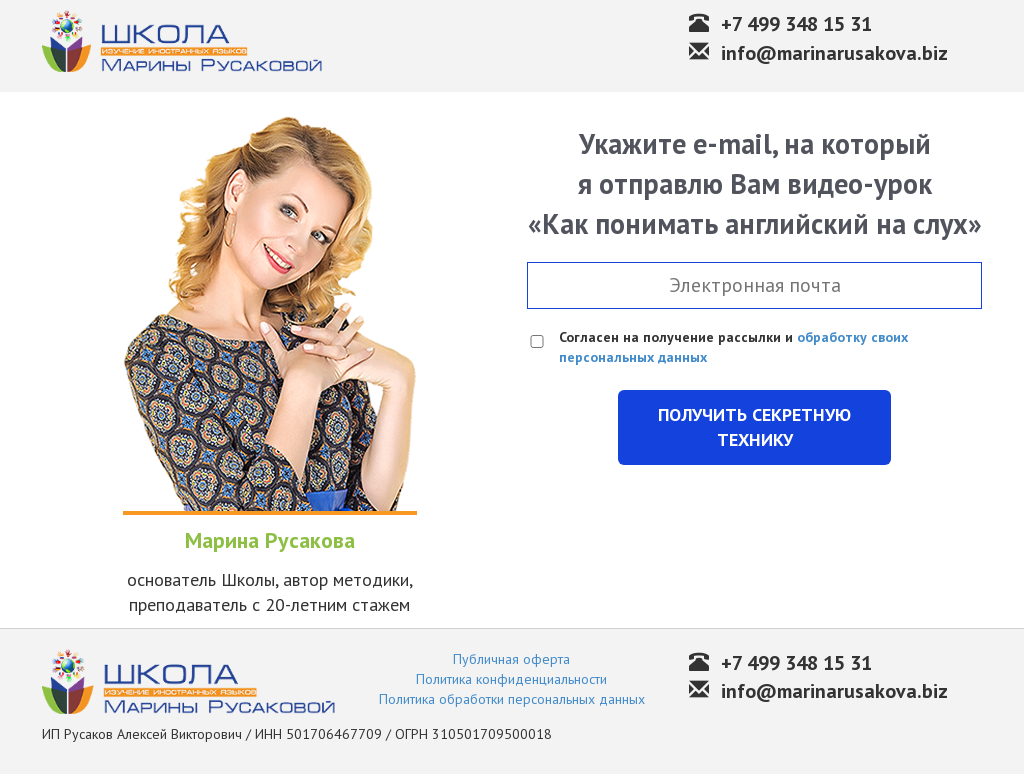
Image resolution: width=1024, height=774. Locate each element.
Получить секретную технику (754, 427)
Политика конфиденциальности (511, 679)
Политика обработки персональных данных (512, 699)
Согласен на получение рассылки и (733, 347)
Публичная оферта (511, 659)
